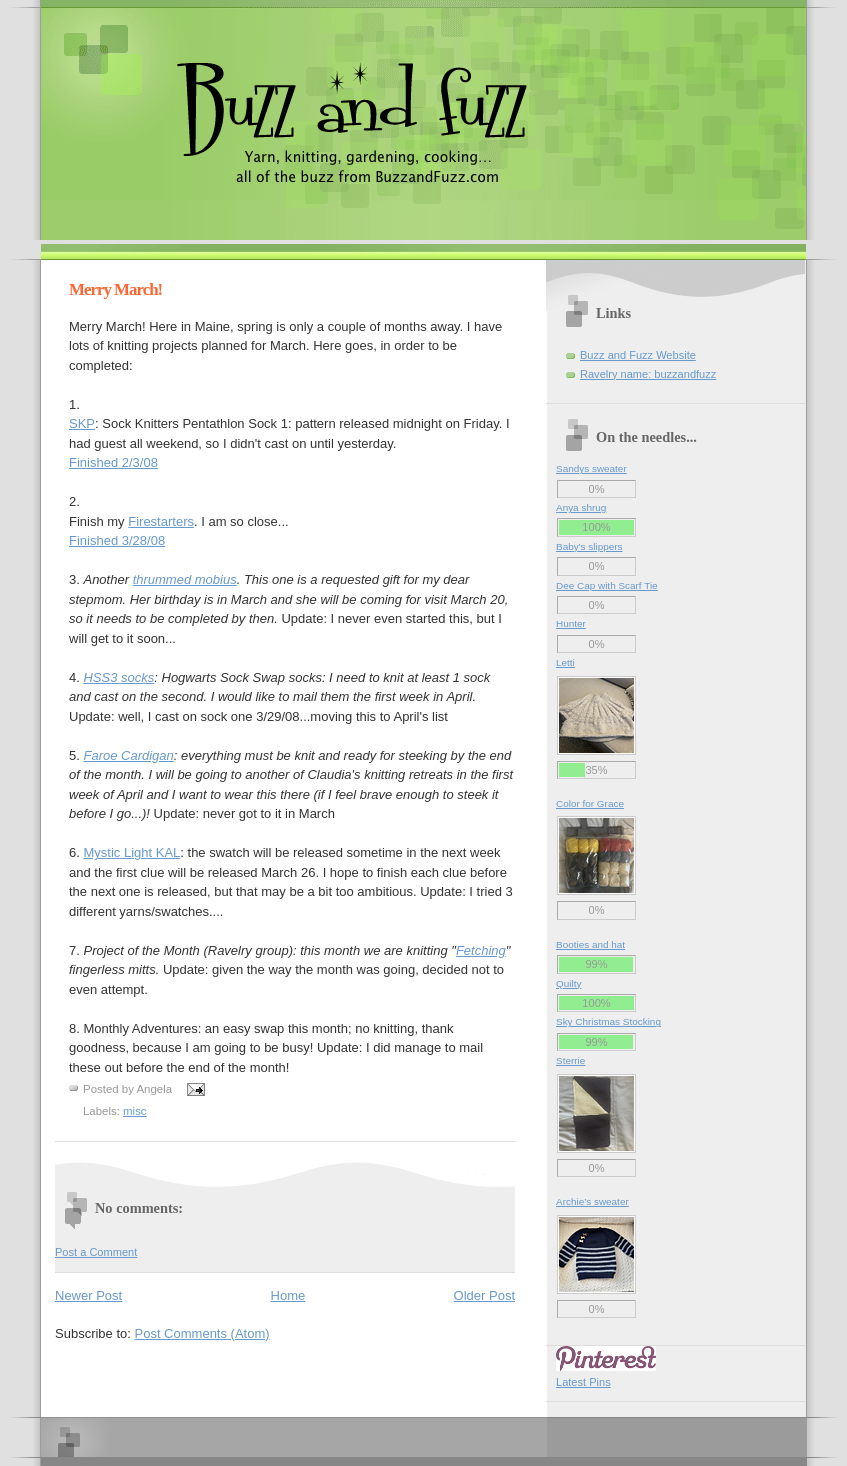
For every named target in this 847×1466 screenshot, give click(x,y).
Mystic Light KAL (131, 852)
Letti (565, 662)
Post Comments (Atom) (202, 1333)
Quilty (568, 983)
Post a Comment (96, 1252)
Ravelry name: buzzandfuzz (648, 374)
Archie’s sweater (592, 1201)
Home (288, 1295)
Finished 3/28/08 (117, 540)
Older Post (484, 1295)
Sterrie (570, 1060)
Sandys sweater (591, 468)
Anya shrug (581, 507)
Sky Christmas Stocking (608, 1021)
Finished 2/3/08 (113, 462)
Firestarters (161, 521)
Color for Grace (590, 803)
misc (135, 1111)
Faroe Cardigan (128, 755)
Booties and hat (590, 944)
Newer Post (88, 1295)
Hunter (571, 623)
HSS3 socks (118, 677)
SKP (82, 423)
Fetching (481, 950)
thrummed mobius (185, 579)
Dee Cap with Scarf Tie (607, 585)
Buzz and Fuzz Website (638, 355)
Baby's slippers (589, 546)
